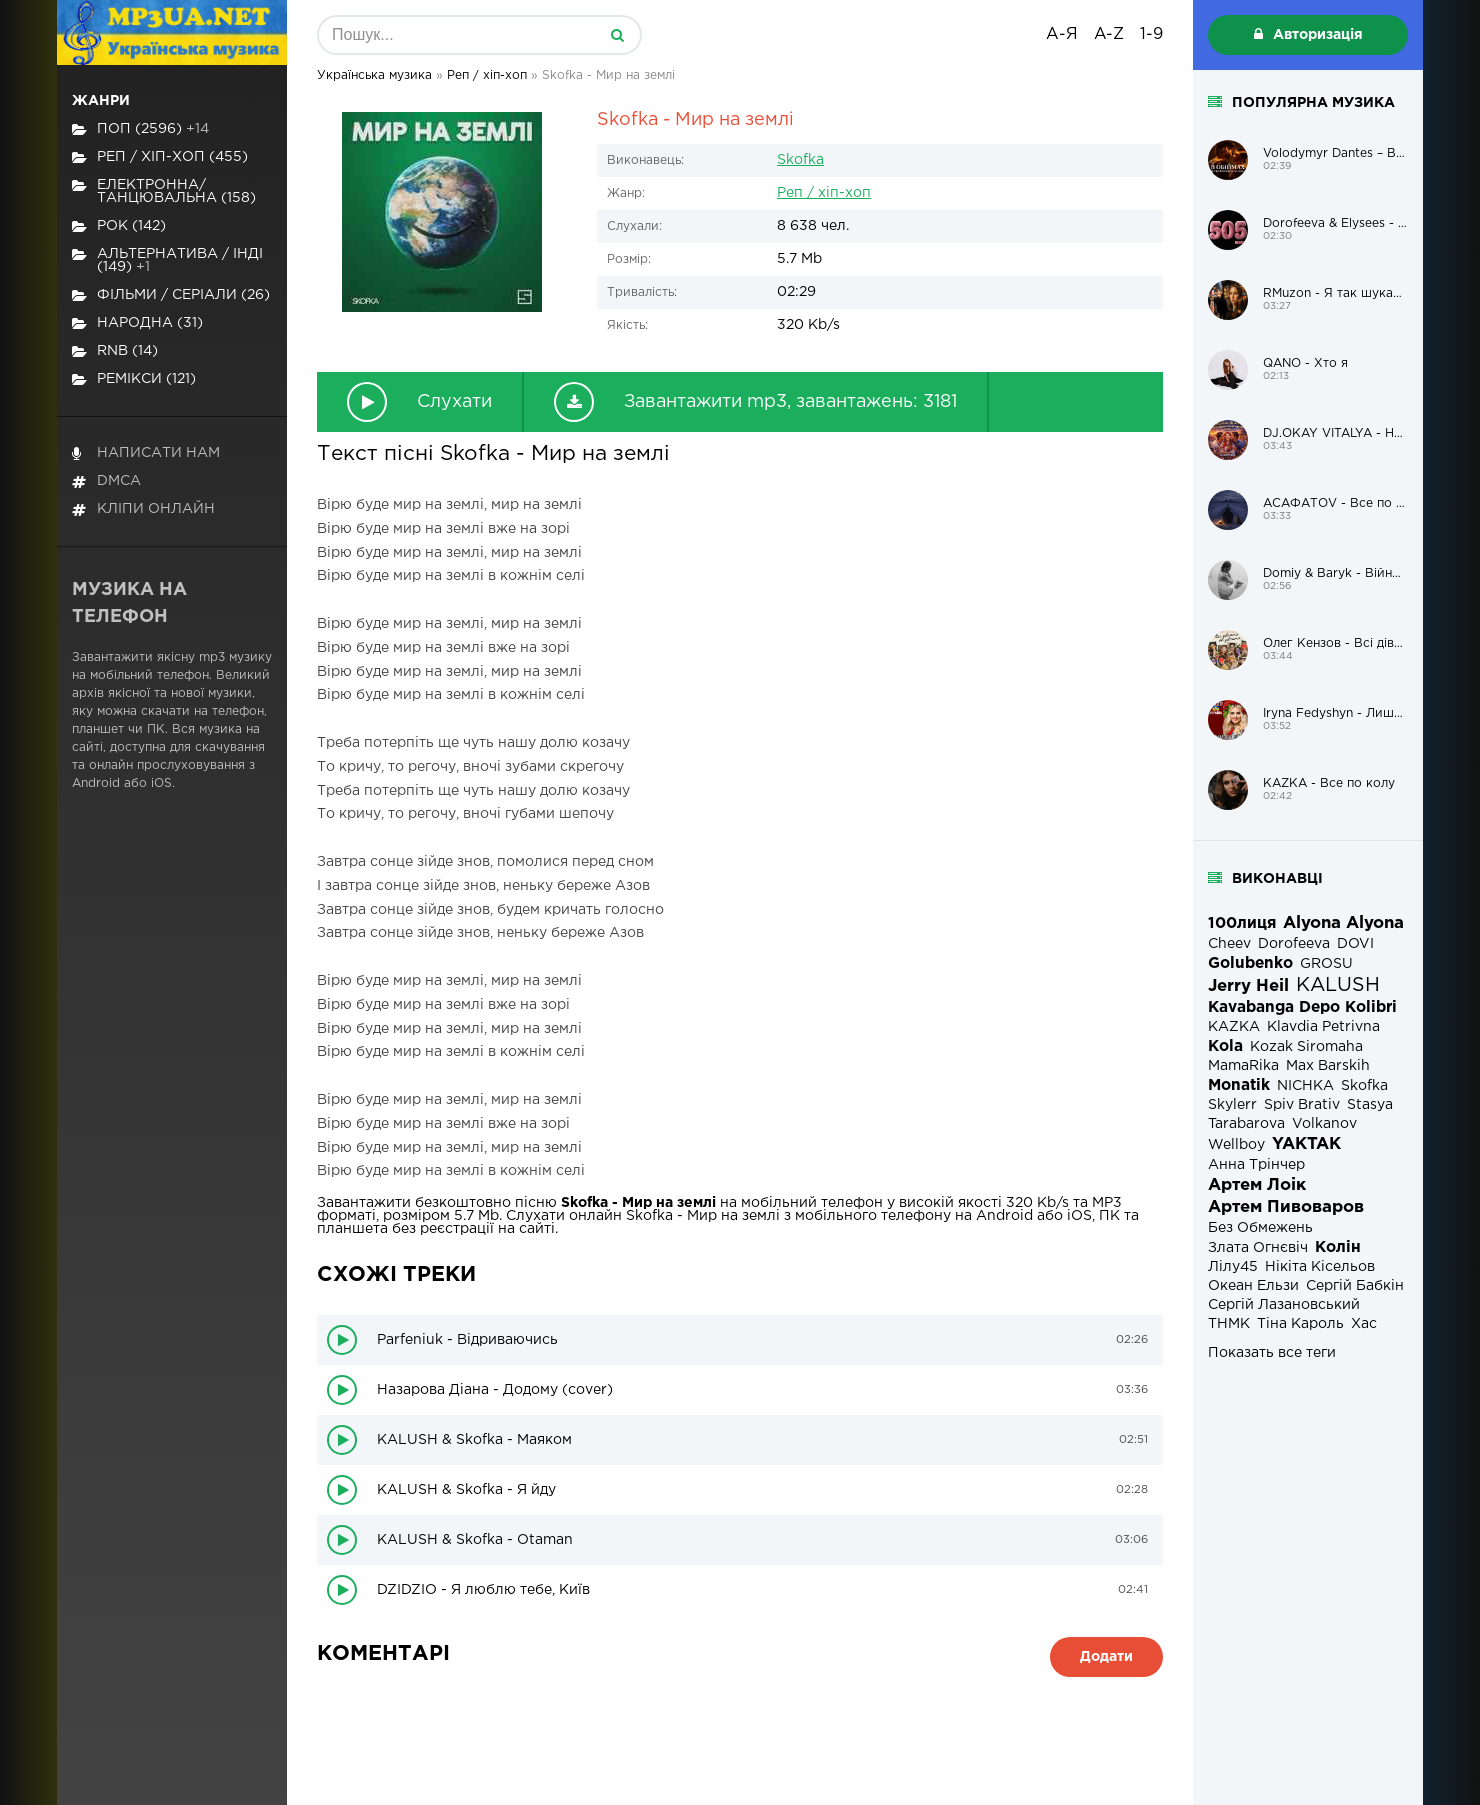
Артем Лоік (1257, 1185)
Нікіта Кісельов (1320, 1267)
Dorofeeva (1294, 944)
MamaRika (1243, 1066)
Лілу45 (1233, 1267)
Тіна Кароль (1300, 1324)
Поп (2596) (140, 129)
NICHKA (1305, 1086)
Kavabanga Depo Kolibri (1302, 1007)
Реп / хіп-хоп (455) (160, 157)
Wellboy (1236, 1145)
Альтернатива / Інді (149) (167, 260)
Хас (1364, 1324)
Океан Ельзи (1253, 1286)
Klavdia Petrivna (1323, 1027)
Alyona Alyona (1343, 923)
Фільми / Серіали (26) (171, 295)
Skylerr (1232, 1105)
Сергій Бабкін (1355, 1286)
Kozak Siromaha (1306, 1047)
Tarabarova (1246, 1124)
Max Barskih (1328, 1066)
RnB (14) (115, 351)
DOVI (1355, 944)
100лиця (1242, 923)
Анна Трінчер (1256, 1165)
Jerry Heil (1248, 986)
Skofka (800, 160)
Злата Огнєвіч (1258, 1248)
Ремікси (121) (134, 379)
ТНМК (1229, 1324)
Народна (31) (137, 323)
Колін (1338, 1247)
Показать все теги (1272, 1353)
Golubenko (1250, 963)
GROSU (1326, 964)
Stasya (1370, 1105)
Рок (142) (119, 226)
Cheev (1229, 944)
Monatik (1239, 1085)
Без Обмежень (1260, 1228)
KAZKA (1234, 1027)
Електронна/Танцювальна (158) (164, 191)
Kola (1225, 1046)
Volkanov (1324, 1124)
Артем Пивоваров (1286, 1207)
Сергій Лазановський (1284, 1305)
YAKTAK (1306, 1144)
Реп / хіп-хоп (824, 193)
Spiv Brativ (1302, 1105)
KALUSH (1338, 985)
